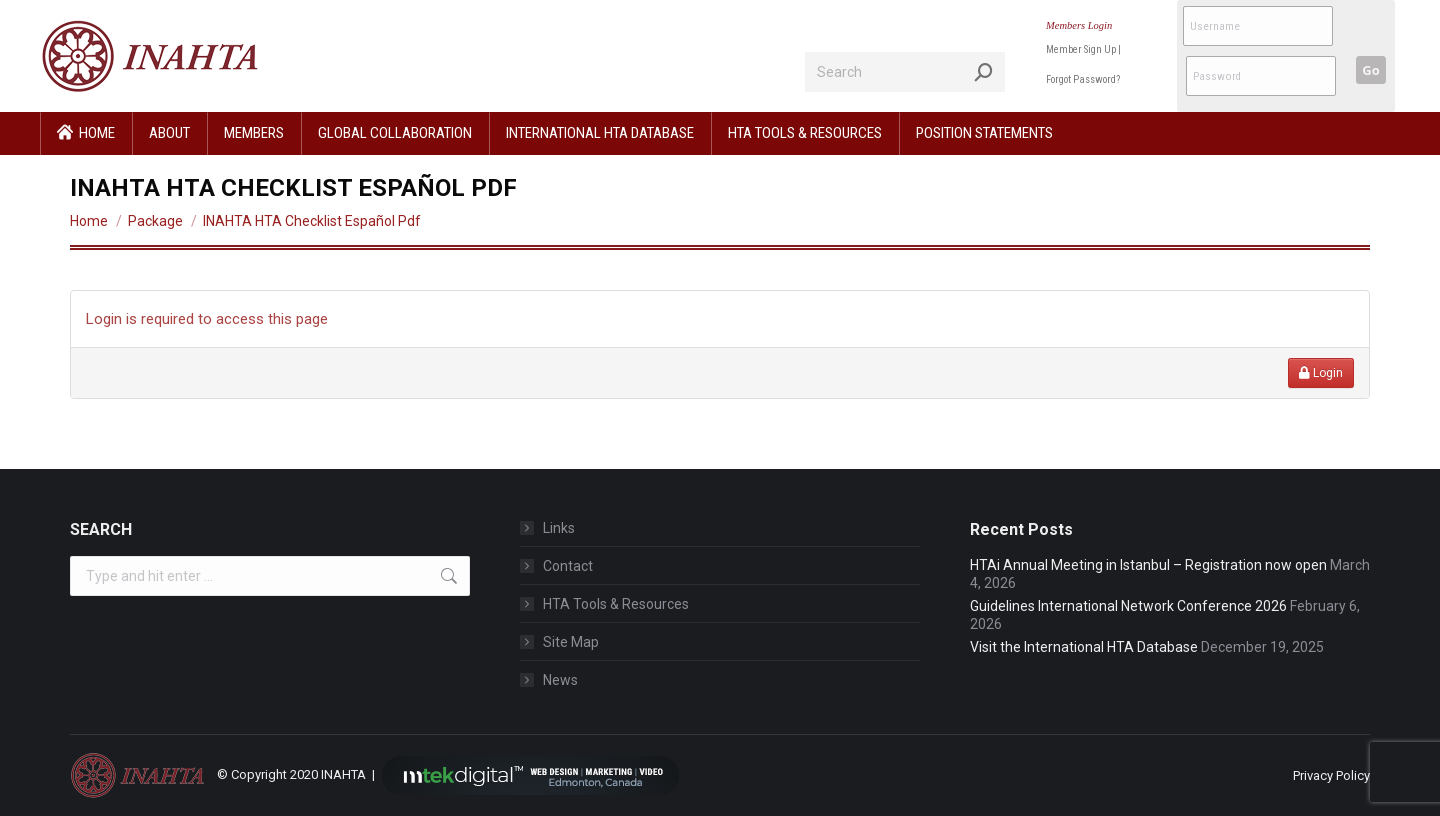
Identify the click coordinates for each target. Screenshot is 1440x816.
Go (1370, 70)
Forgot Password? (1083, 79)
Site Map (571, 642)
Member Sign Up (1081, 49)
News (560, 680)
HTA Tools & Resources (616, 604)
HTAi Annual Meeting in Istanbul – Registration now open (1148, 565)
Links (559, 528)
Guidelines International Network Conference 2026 (1128, 606)
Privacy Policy (1331, 775)
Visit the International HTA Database (1084, 647)
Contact (568, 566)
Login (1321, 373)
